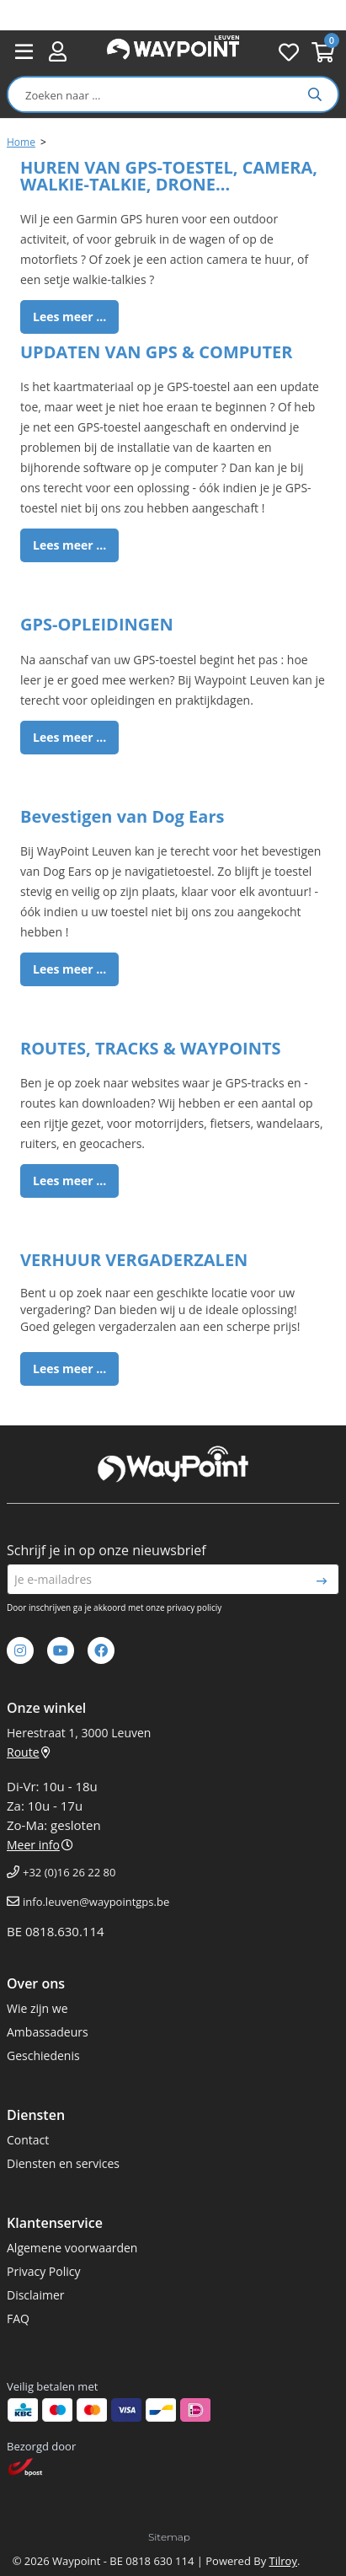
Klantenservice (55, 2223)
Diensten (36, 2115)
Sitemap (169, 2536)
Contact (28, 2140)
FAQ (18, 2318)
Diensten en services (63, 2163)
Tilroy (283, 2560)
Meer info (40, 1845)
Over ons (36, 1983)
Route (29, 1752)
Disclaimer (35, 2295)
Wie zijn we (37, 2008)
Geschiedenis (43, 2055)
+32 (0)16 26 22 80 (69, 1872)
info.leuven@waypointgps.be (96, 1901)
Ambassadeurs (47, 2032)
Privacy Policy (43, 2271)
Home (21, 142)
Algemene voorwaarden (72, 2248)
